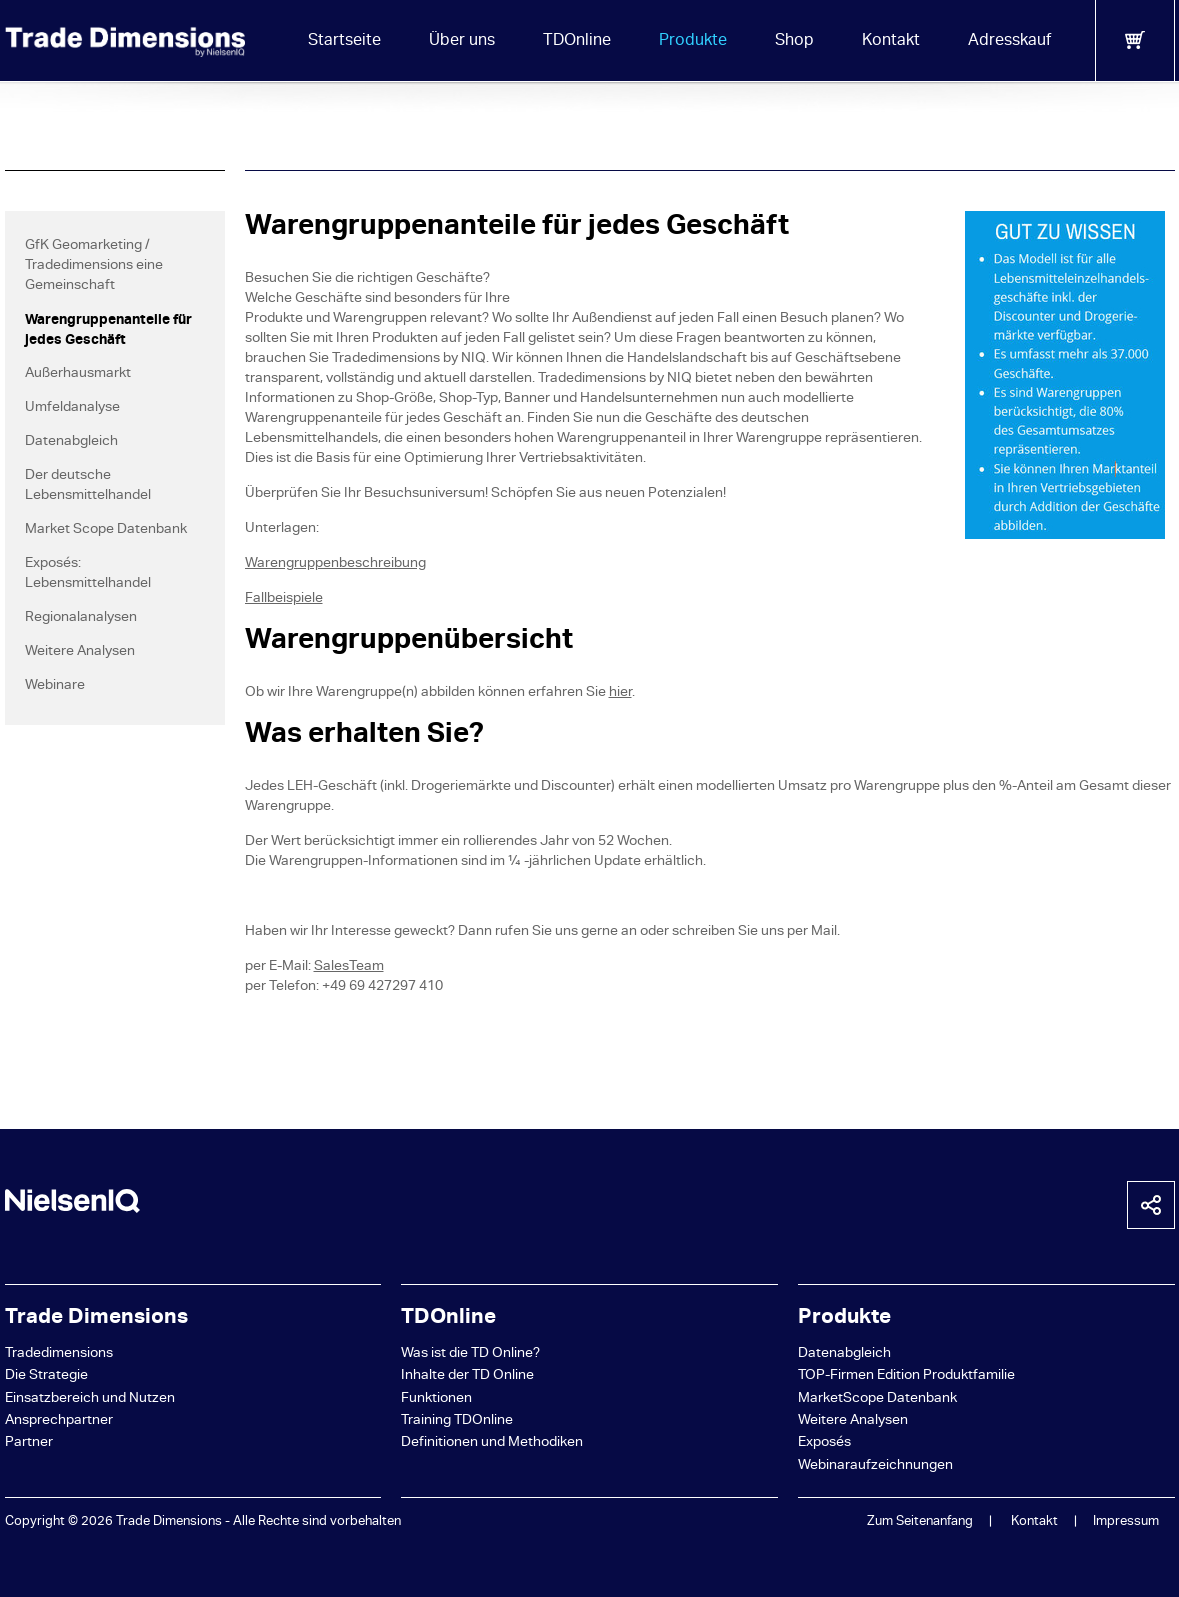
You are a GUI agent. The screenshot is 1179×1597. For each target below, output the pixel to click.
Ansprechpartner (59, 1421)
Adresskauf (1009, 42)
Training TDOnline (457, 1421)
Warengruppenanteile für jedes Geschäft (108, 331)
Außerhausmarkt (78, 374)
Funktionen (436, 1399)
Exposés (824, 1443)
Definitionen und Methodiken (492, 1443)
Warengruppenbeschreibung (335, 564)
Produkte (693, 42)
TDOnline (577, 42)
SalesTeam (349, 967)
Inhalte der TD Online (467, 1376)
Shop (794, 42)
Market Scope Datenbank (106, 530)
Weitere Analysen (80, 652)
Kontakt (891, 42)
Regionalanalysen (81, 618)
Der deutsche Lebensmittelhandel (88, 486)
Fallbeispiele (284, 599)
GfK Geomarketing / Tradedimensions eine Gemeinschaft (94, 266)
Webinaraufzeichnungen (875, 1466)
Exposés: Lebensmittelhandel (88, 574)
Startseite (344, 42)
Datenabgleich (71, 442)
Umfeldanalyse (72, 408)
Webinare (55, 686)
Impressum (1126, 1522)
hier (620, 693)
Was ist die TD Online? (470, 1354)
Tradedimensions (59, 1354)
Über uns (462, 42)
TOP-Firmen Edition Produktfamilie (906, 1376)
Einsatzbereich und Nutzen (90, 1399)
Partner (29, 1443)
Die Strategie (46, 1376)
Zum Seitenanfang (920, 1522)
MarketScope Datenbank (877, 1399)
